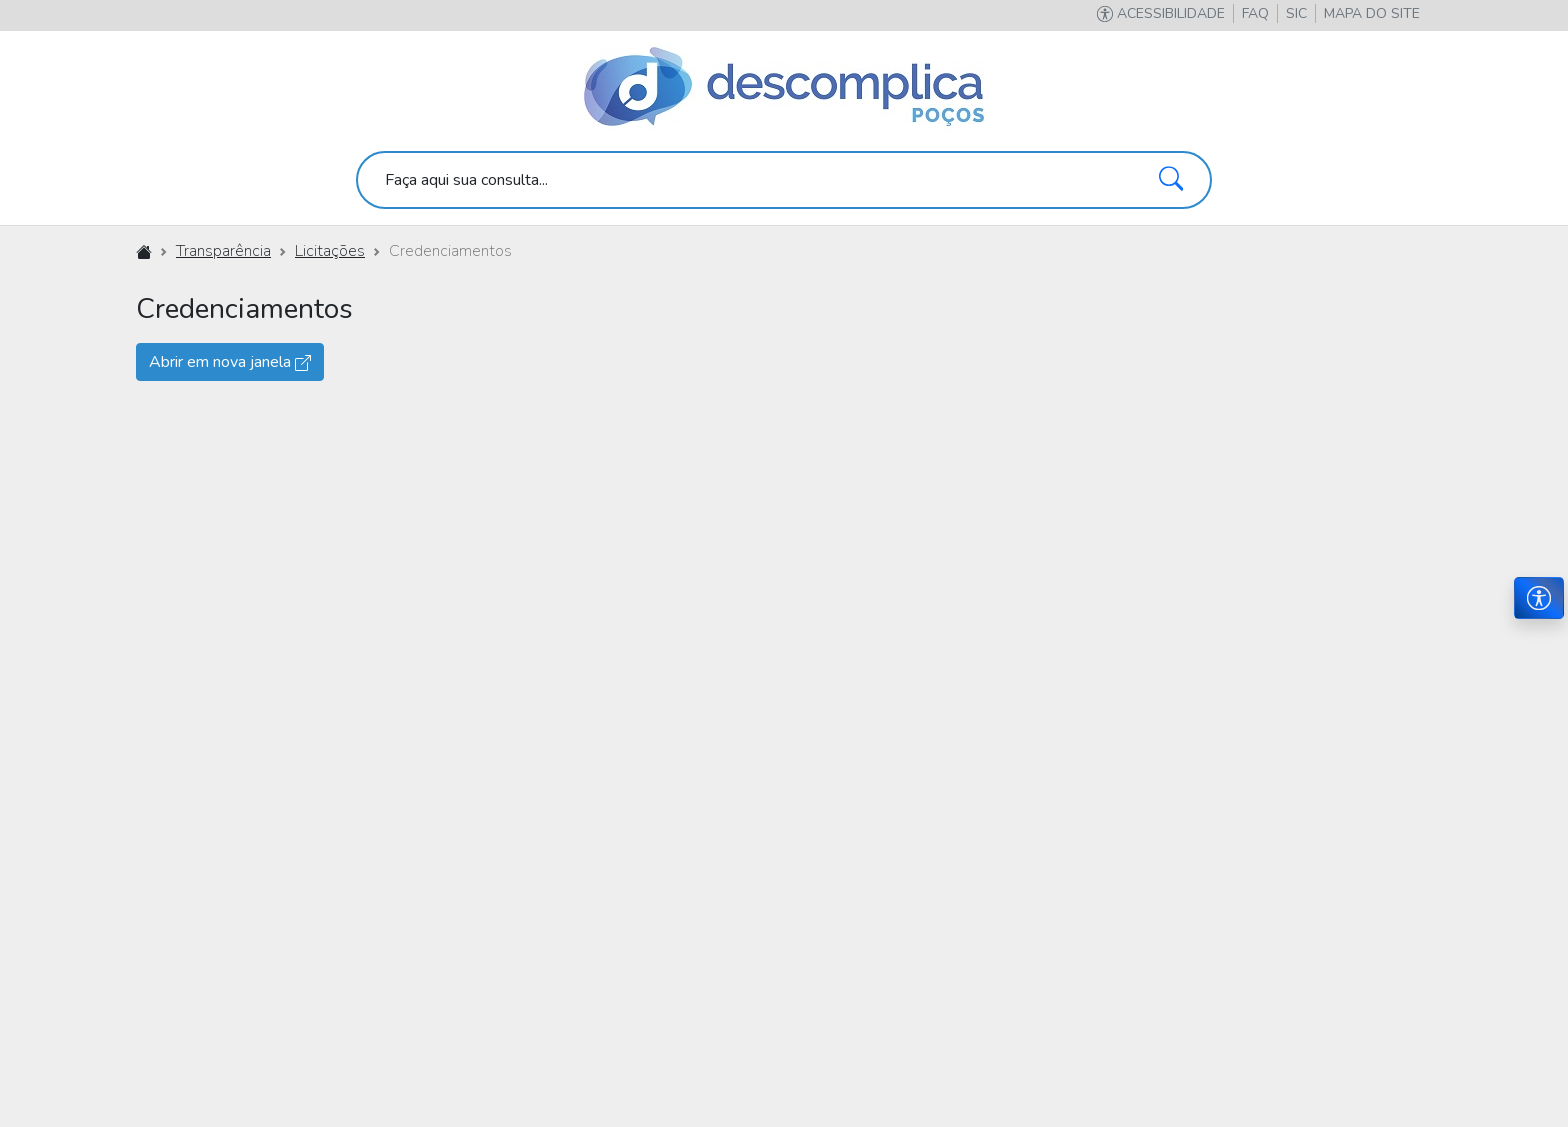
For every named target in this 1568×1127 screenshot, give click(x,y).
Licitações (330, 251)
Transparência (223, 251)
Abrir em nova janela (230, 362)
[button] (1372, 13)
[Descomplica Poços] (784, 88)
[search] (784, 180)
